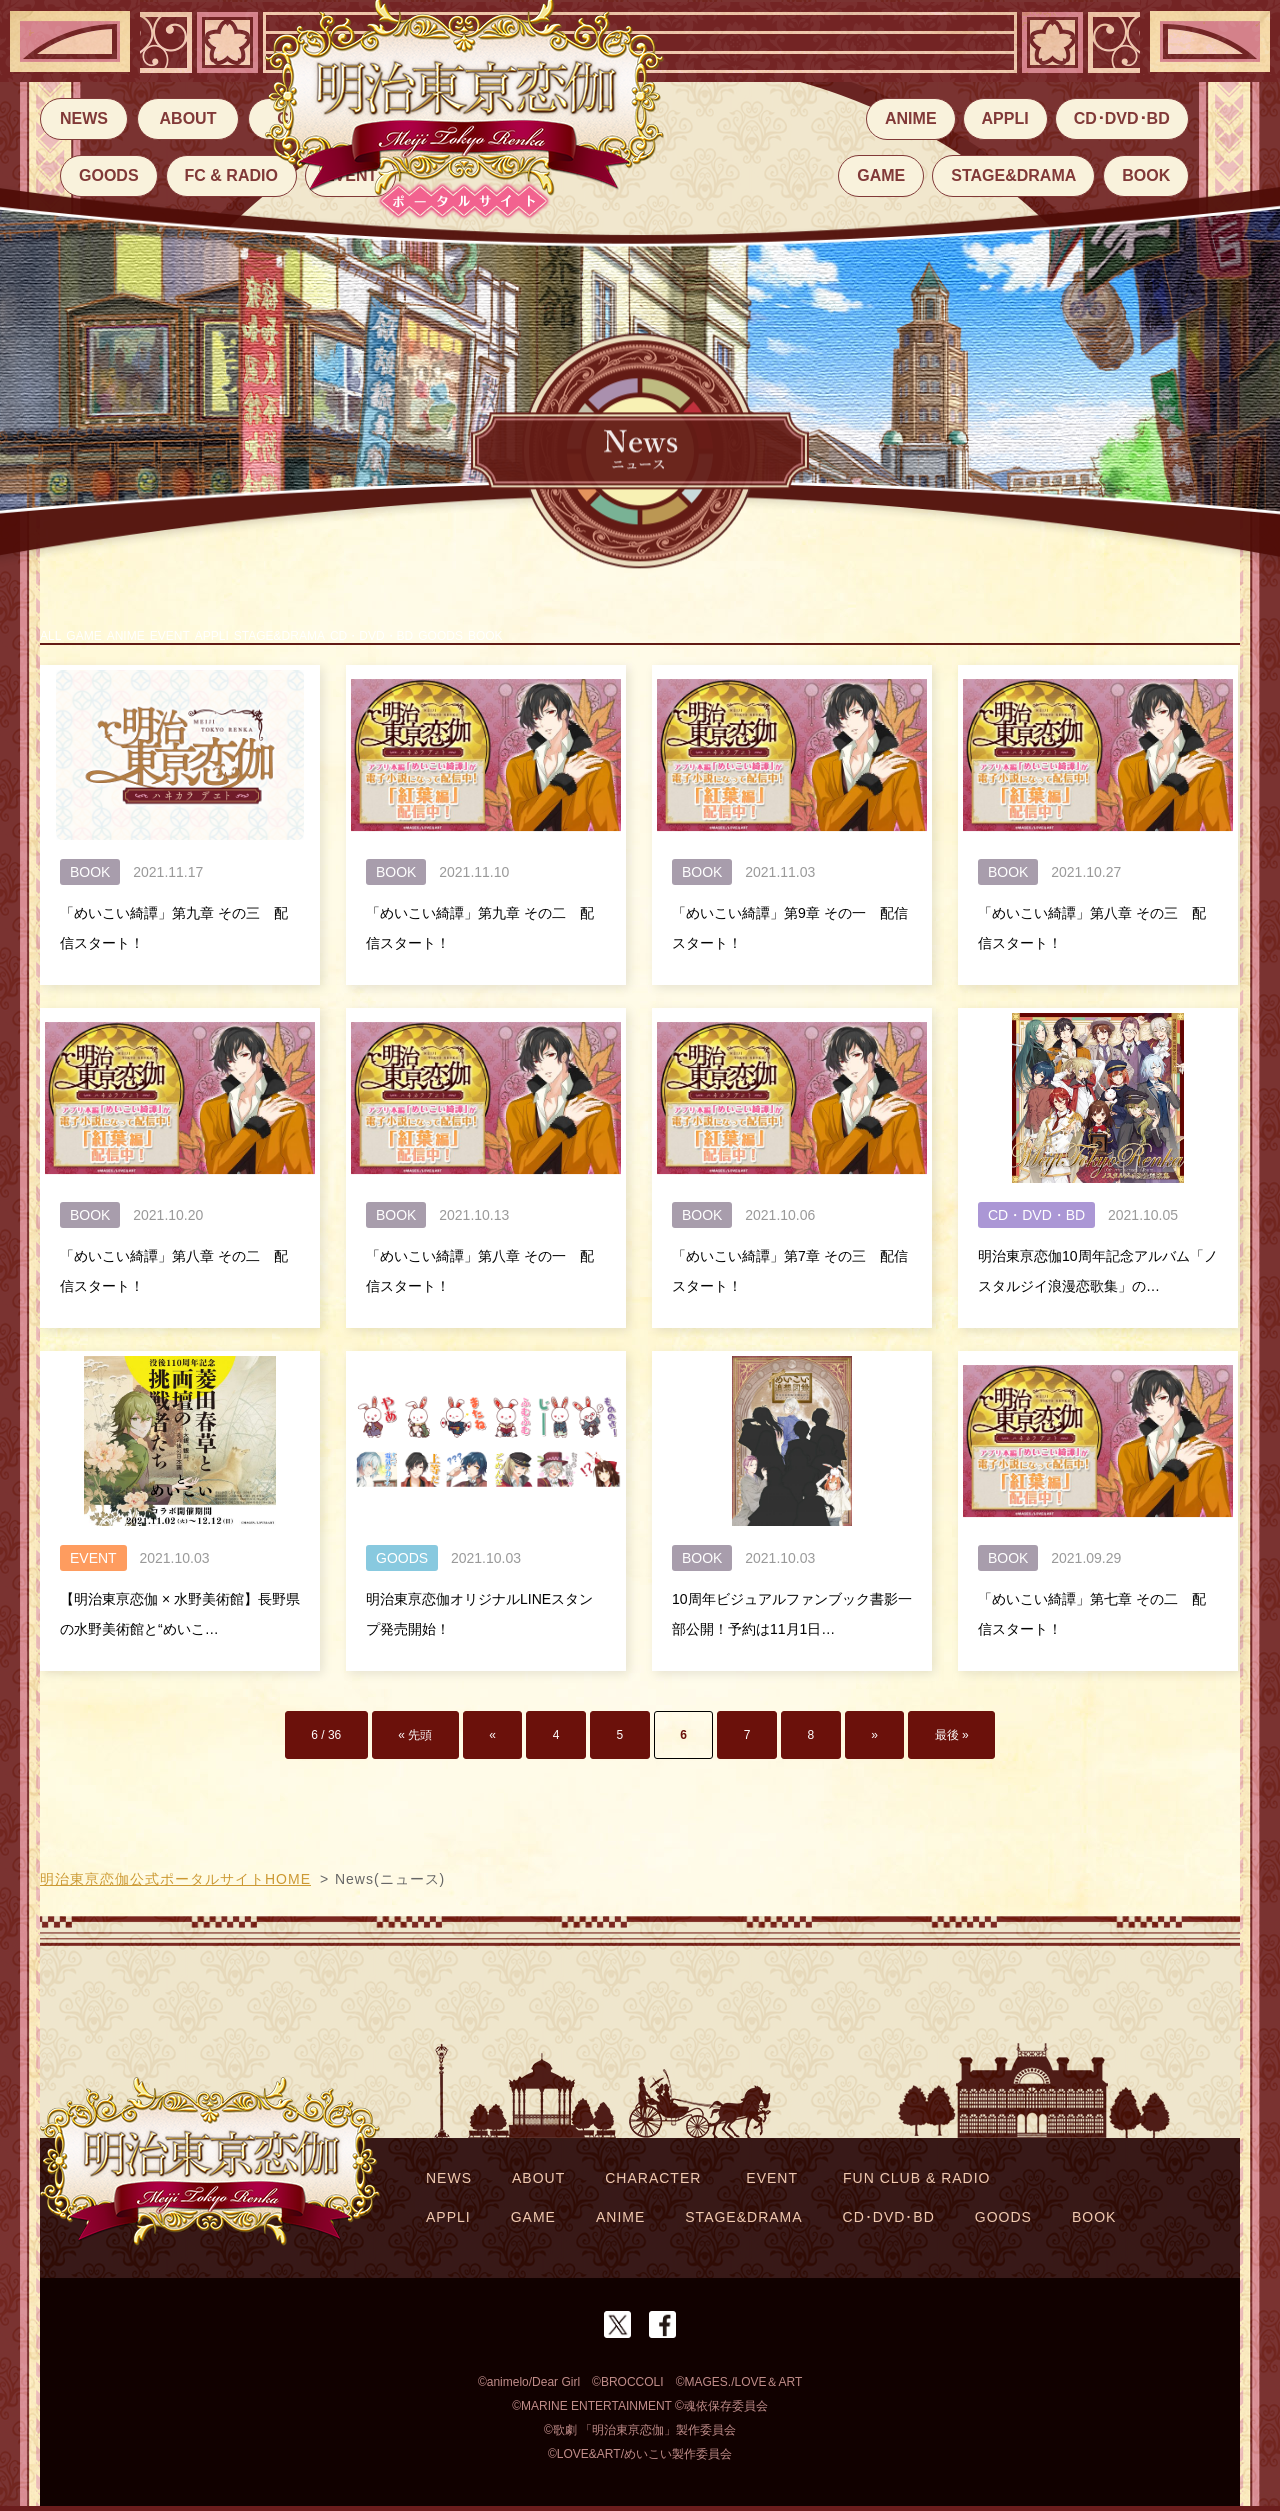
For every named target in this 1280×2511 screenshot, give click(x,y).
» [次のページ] (801, 1749)
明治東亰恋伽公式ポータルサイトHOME (175, 1884)
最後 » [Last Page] (857, 1749)
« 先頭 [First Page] (489, 1749)
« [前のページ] (545, 1749)
